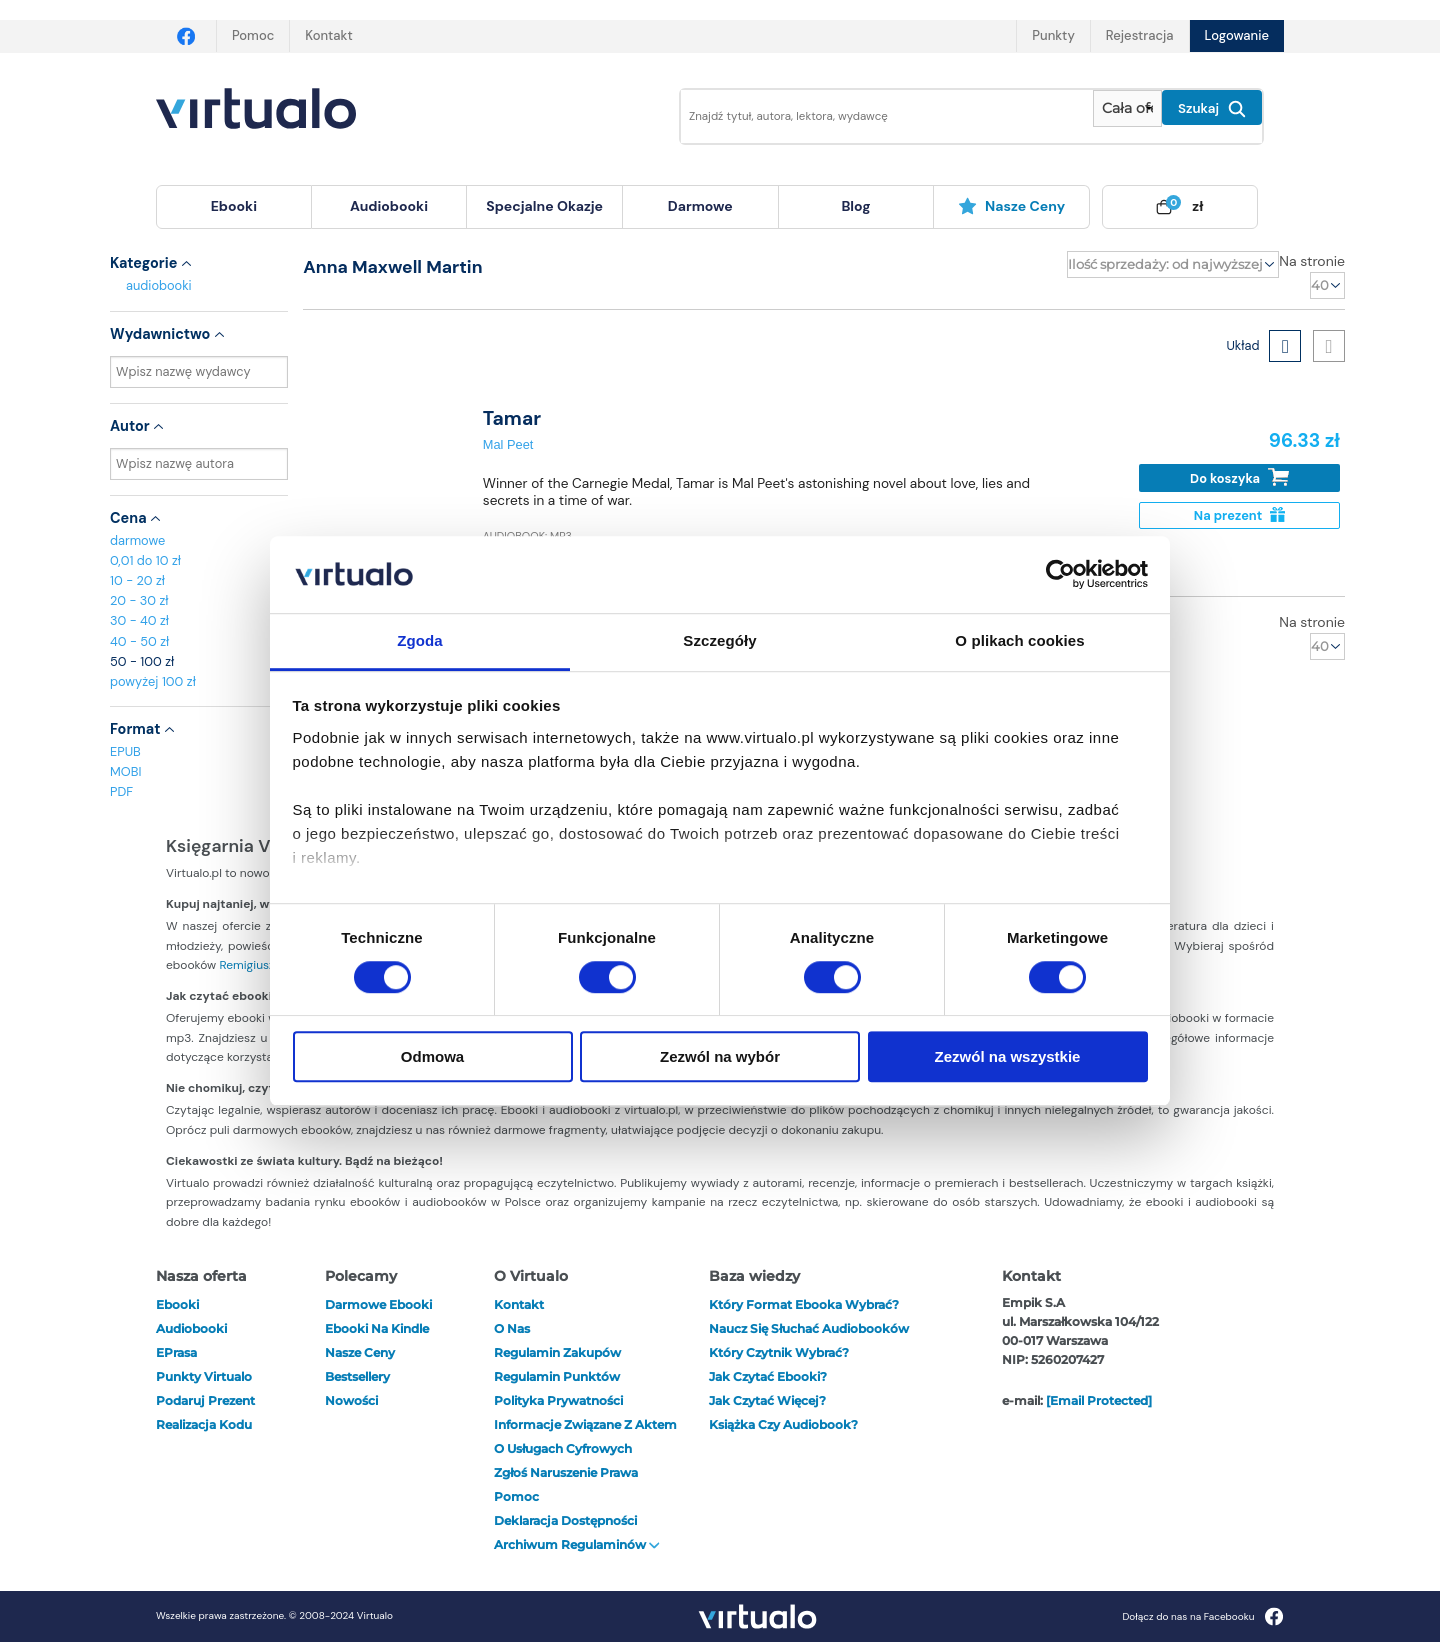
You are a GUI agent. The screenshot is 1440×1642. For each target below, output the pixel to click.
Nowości (351, 1400)
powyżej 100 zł (153, 681)
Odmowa (432, 1056)
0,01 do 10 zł (145, 560)
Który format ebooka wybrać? (804, 1304)
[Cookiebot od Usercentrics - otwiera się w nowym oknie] (1060, 575)
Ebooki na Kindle (377, 1328)
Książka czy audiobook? (783, 1424)
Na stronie (1312, 261)
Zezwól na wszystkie (1008, 1056)
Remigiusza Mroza (268, 965)
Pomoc (253, 35)
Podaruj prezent (205, 1400)
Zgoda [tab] (420, 640)
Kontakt (328, 35)
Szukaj (1212, 109)
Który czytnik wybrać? (779, 1352)
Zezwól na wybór (720, 1056)
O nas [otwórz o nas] (512, 1328)
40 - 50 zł (139, 641)
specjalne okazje (544, 206)
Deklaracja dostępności (565, 1520)
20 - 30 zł (139, 600)
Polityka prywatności (558, 1400)
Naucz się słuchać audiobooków (809, 1328)
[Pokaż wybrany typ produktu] (1127, 108)
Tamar (512, 418)
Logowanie (1237, 35)
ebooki (177, 1304)
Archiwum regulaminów (577, 1544)
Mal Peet (508, 444)
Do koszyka (1239, 477)
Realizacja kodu (204, 1424)
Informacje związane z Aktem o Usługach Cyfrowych (585, 1436)
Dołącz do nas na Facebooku (1202, 1616)
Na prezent (1239, 515)
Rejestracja (1140, 35)
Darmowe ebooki (378, 1304)
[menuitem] (234, 207)
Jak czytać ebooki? (768, 1376)
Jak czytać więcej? (767, 1400)
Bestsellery (357, 1376)
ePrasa (176, 1352)
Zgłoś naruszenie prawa (566, 1472)
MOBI (125, 771)
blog (855, 206)
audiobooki (159, 285)
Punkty (1053, 35)
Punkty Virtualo (204, 1376)
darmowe (700, 206)
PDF (121, 791)
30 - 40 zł (139, 620)
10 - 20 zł (137, 580)
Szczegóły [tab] (719, 640)
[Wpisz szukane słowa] (873, 116)
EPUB (125, 751)
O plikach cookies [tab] (1019, 640)
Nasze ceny (1011, 206)
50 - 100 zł (142, 661)
